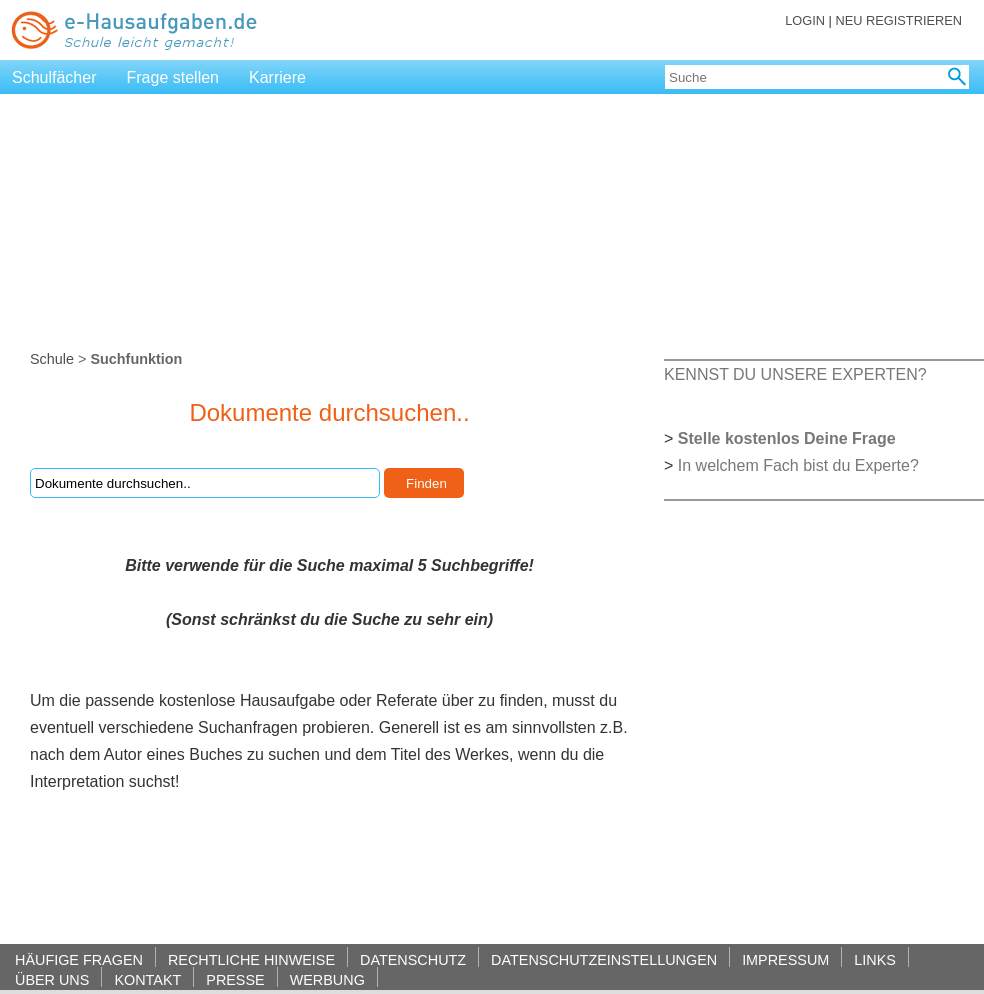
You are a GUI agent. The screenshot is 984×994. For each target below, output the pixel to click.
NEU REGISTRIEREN (898, 20)
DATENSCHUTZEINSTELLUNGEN (604, 959)
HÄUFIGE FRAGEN (79, 959)
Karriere (277, 77)
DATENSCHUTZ (413, 959)
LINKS (875, 959)
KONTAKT (147, 979)
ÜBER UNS (52, 979)
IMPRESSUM (785, 959)
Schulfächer (54, 77)
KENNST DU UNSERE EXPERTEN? (795, 374)
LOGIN (805, 20)
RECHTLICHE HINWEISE (251, 959)
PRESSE (235, 979)
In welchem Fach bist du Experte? (798, 465)
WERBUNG (327, 979)
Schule (52, 359)
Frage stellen (173, 77)
